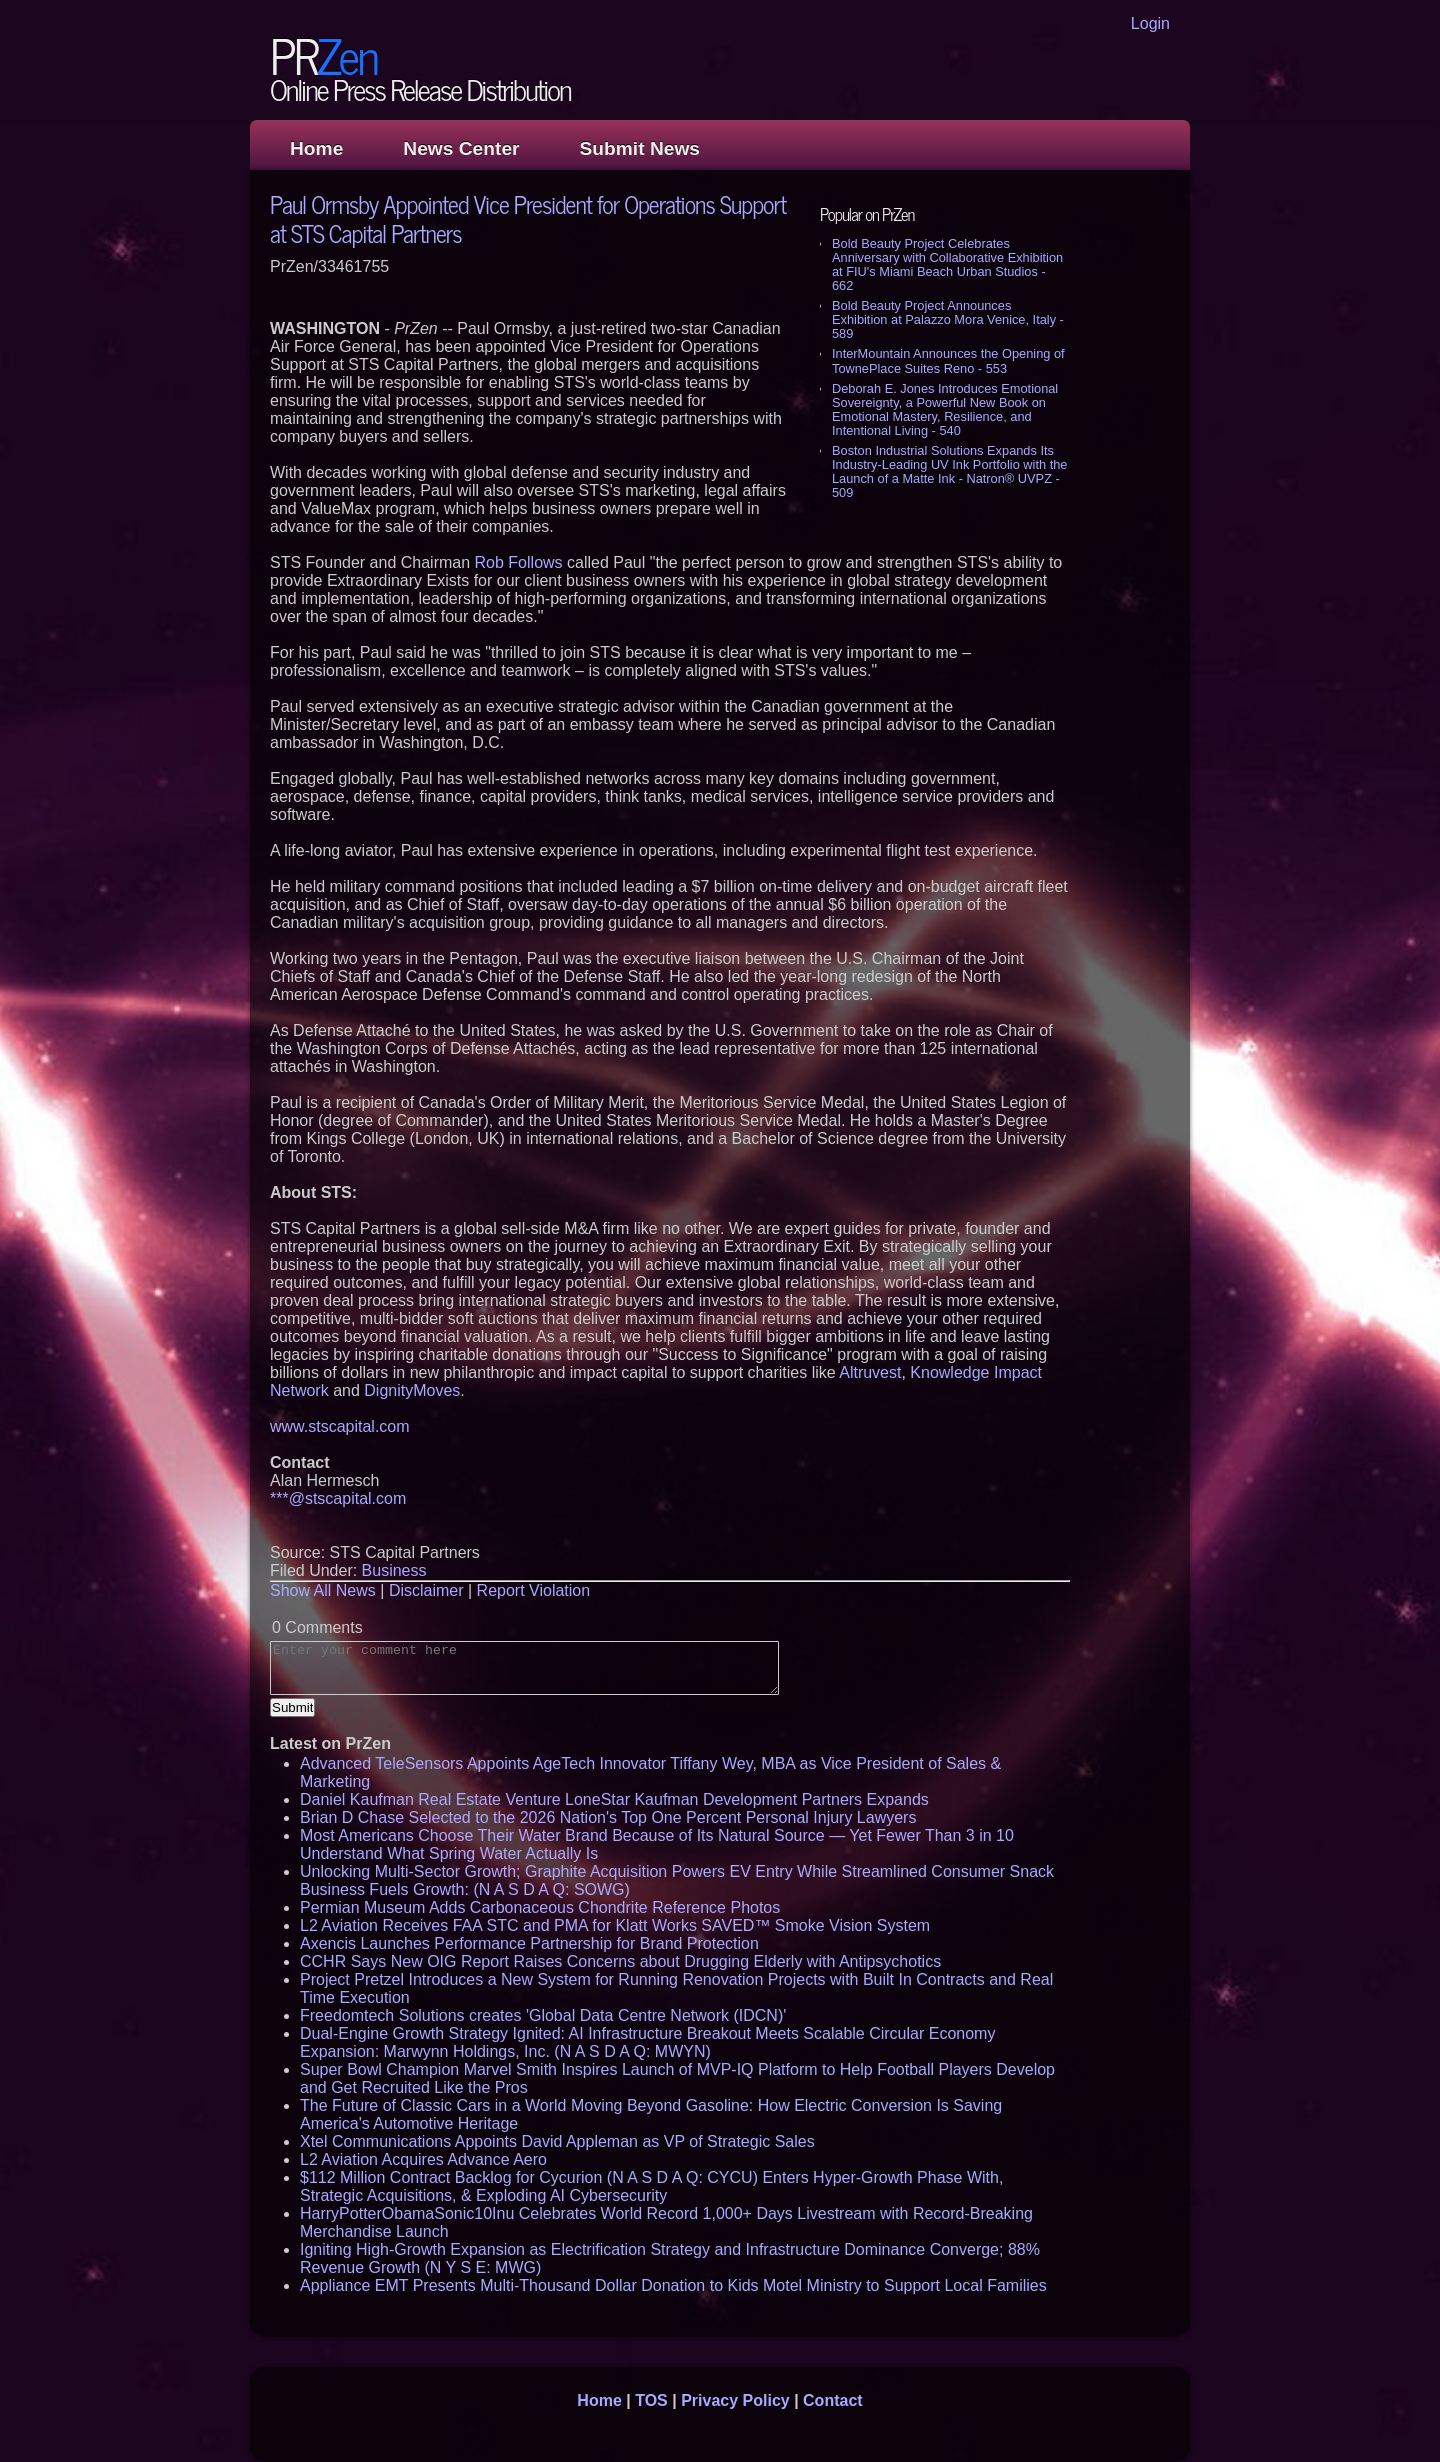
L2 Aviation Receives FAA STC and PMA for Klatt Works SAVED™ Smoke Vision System (615, 1925)
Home (316, 148)
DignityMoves (412, 1390)
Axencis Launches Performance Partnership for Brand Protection (529, 1943)
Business (394, 1570)
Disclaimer (426, 1590)
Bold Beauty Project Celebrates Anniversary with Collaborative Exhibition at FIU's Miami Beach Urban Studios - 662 (947, 264)
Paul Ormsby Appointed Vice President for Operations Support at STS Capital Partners (528, 218)
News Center (461, 148)
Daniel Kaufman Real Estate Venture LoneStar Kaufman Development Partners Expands (614, 1799)
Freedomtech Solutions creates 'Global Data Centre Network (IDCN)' (543, 2015)
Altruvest (870, 1372)
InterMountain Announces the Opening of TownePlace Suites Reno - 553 (948, 360)
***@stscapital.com (338, 1498)
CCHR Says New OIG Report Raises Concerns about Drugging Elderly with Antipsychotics (620, 1961)
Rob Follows (519, 562)
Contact (833, 2400)
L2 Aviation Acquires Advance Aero (423, 2159)
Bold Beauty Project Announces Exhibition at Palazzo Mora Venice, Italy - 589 (948, 319)
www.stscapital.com (340, 1426)
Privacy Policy (735, 2400)
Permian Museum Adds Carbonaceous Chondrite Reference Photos (540, 1907)
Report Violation (534, 1590)
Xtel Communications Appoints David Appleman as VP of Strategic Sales (557, 2141)
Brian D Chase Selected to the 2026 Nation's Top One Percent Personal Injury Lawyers (608, 1817)
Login (1150, 23)
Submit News (640, 148)
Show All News (323, 1590)
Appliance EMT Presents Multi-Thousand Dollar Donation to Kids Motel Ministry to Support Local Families (673, 2285)
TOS (651, 2400)
